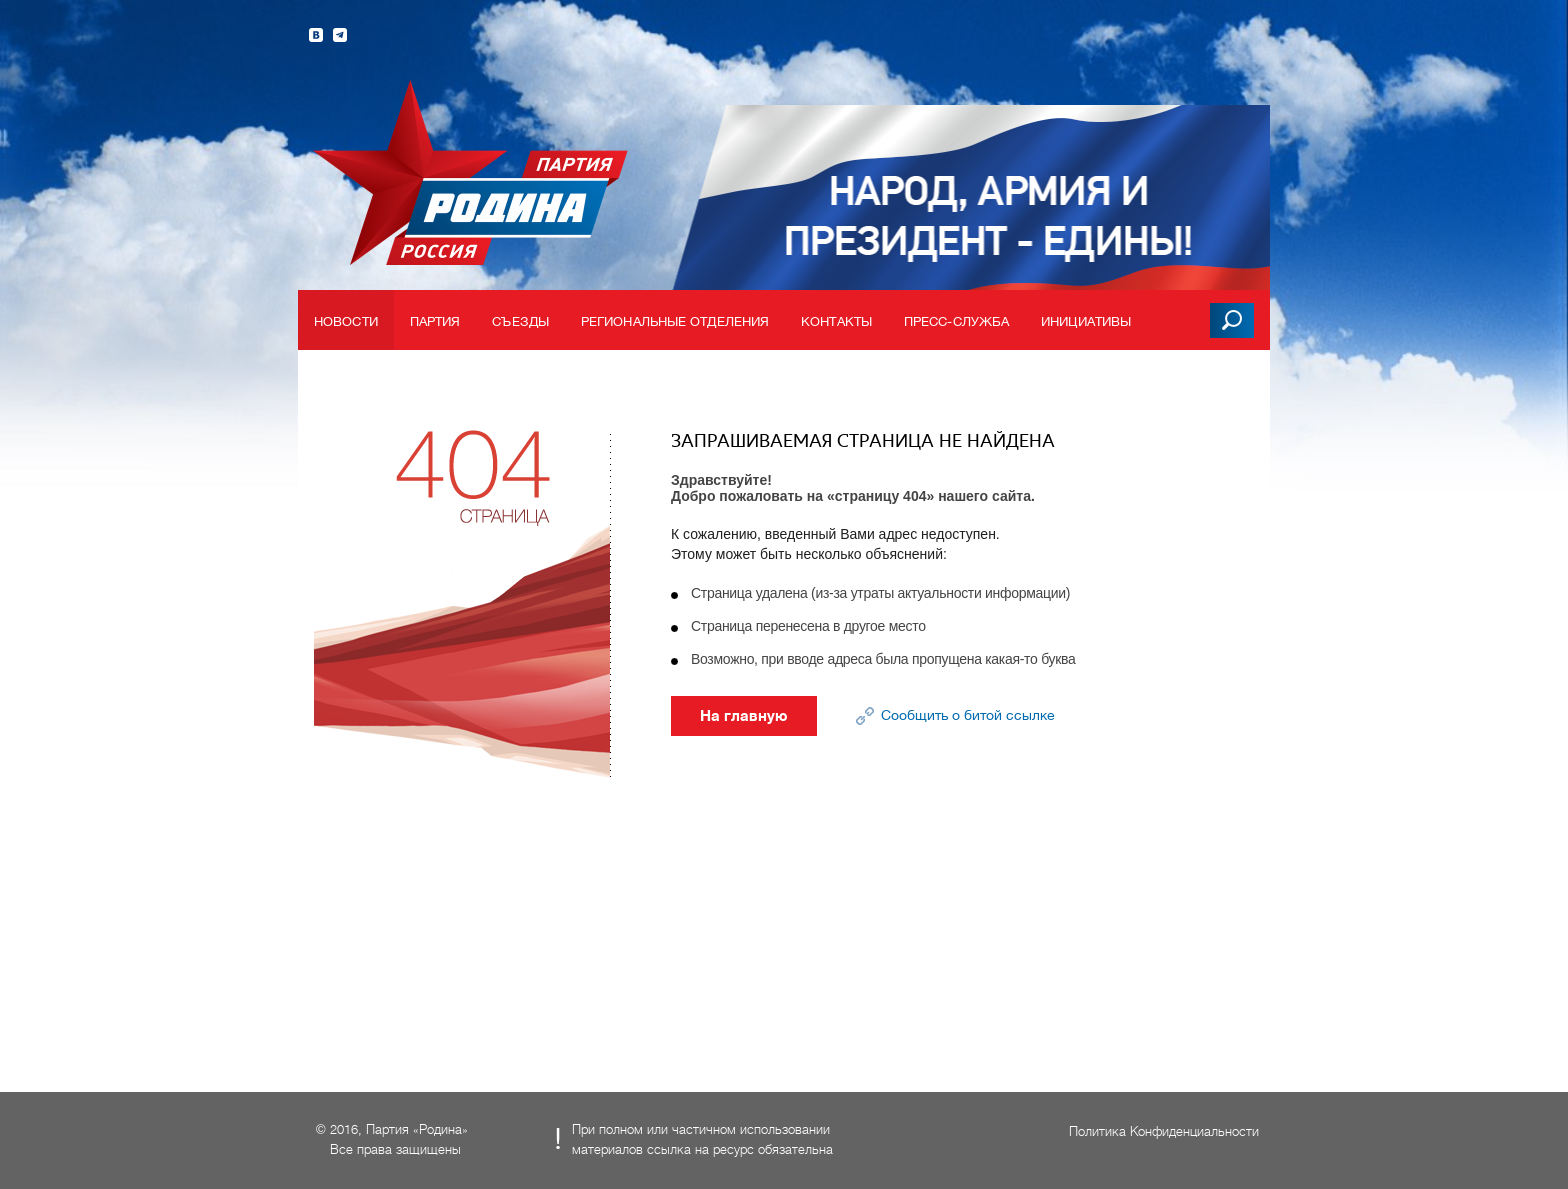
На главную (744, 716)
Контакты (836, 321)
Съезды (520, 321)
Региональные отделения (675, 321)
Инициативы (1086, 321)
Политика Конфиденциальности (1164, 1131)
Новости (346, 321)
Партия (435, 321)
